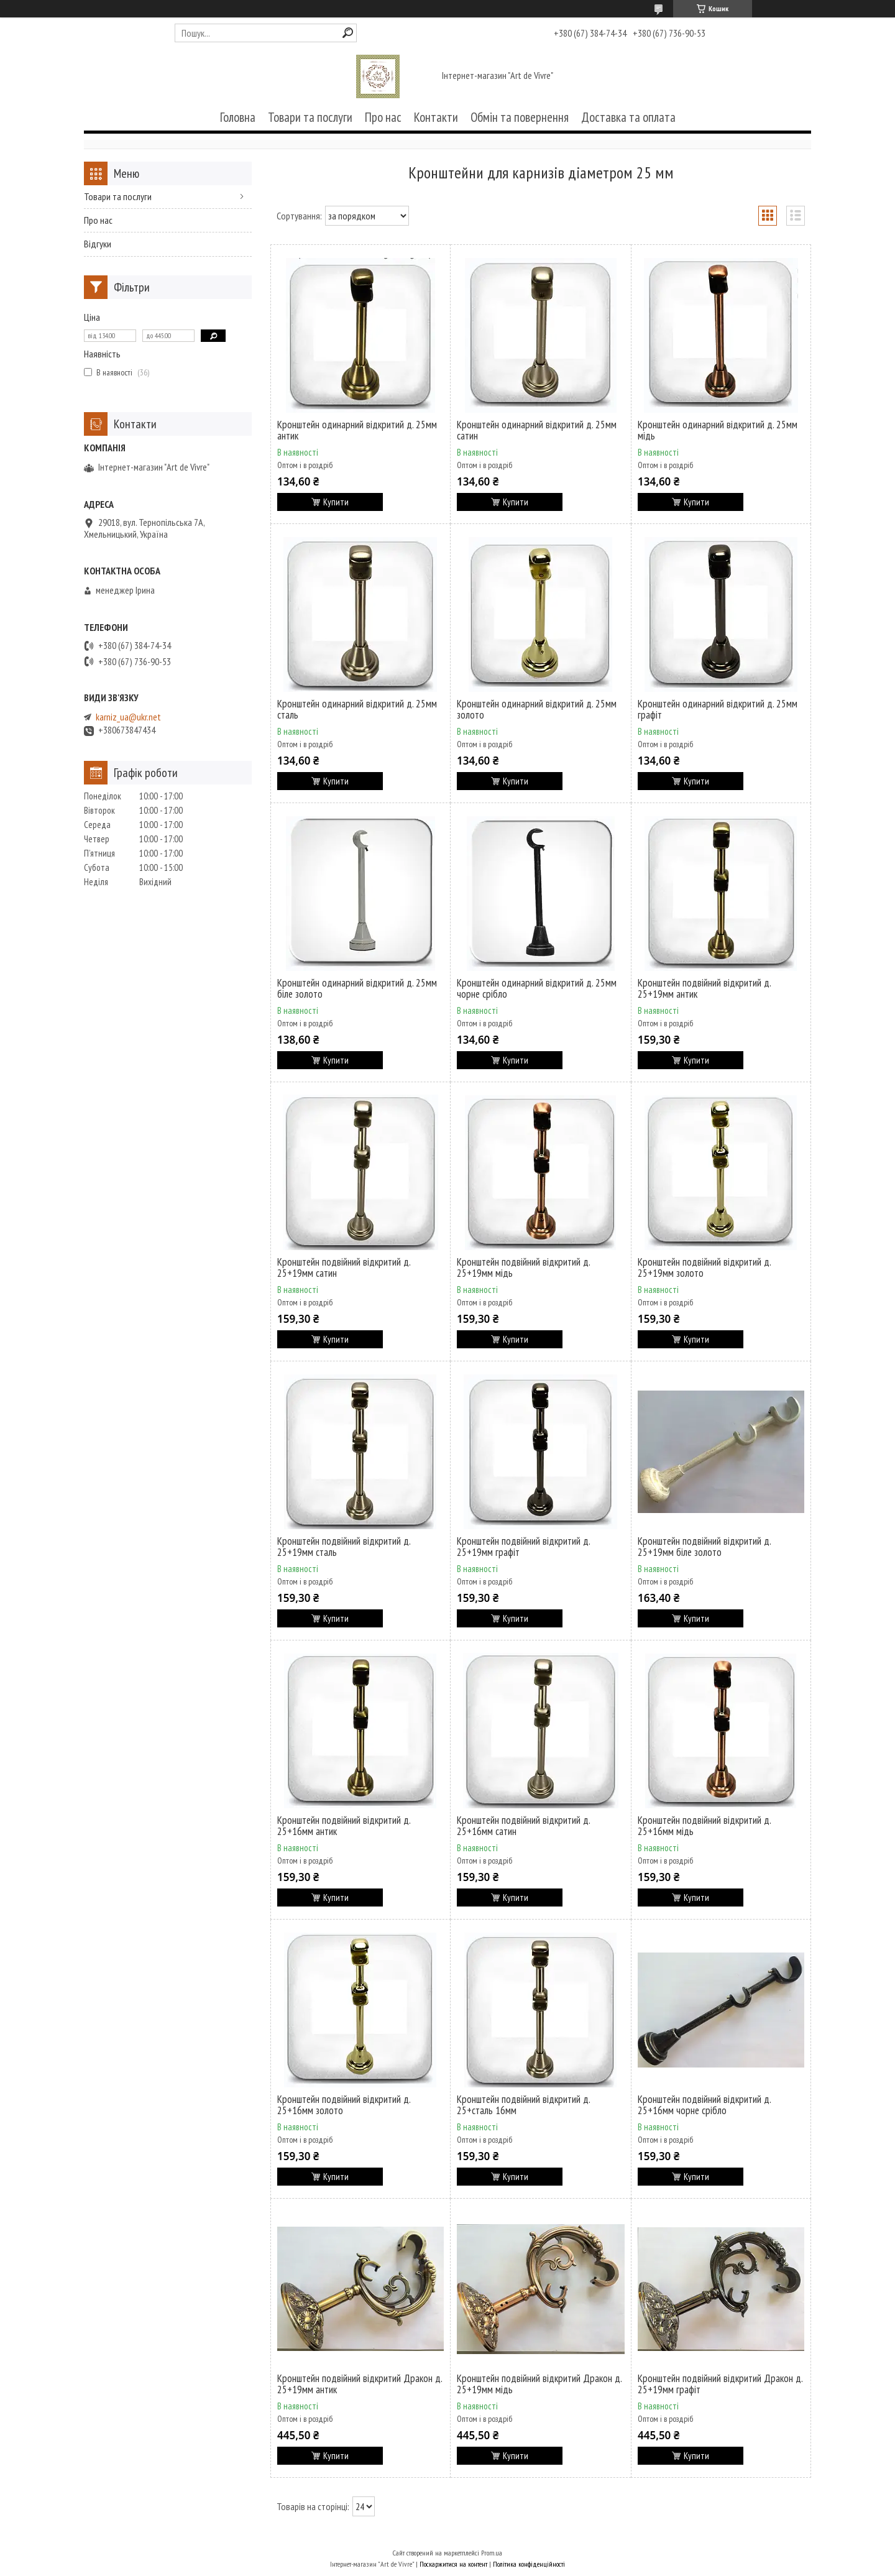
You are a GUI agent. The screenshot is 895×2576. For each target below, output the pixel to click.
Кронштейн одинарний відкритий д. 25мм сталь (357, 709)
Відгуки (97, 243)
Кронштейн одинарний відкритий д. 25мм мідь (717, 430)
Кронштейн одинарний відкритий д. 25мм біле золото (357, 988)
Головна (237, 117)
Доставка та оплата (628, 117)
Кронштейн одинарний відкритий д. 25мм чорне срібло (537, 988)
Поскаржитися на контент (453, 2564)
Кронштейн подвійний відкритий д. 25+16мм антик (343, 1826)
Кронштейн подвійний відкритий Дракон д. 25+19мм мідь (539, 2384)
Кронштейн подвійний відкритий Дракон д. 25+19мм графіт (720, 2384)
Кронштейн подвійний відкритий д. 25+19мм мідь (523, 1267)
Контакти (436, 117)
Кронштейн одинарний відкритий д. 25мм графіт (717, 709)
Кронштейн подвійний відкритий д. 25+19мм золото (704, 1267)
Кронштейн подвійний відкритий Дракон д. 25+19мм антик (359, 2384)
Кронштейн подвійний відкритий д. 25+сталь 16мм (523, 2105)
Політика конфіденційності (529, 2564)
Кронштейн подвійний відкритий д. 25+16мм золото (343, 2105)
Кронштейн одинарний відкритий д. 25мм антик (357, 430)
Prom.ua (491, 2552)
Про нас (383, 117)
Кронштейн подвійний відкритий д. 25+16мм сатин (523, 1826)
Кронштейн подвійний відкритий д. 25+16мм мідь (704, 1826)
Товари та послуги (310, 117)
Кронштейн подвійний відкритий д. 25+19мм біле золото (704, 1546)
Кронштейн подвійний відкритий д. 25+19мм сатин (343, 1267)
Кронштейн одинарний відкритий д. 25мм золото (537, 709)
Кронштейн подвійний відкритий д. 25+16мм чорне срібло (704, 2105)
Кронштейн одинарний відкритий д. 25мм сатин (537, 430)
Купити (336, 502)
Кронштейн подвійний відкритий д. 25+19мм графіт (523, 1546)
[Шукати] (348, 33)
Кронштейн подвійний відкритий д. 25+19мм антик (704, 988)
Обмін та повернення (519, 117)
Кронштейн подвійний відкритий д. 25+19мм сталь (343, 1546)
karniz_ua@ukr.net (128, 717)
